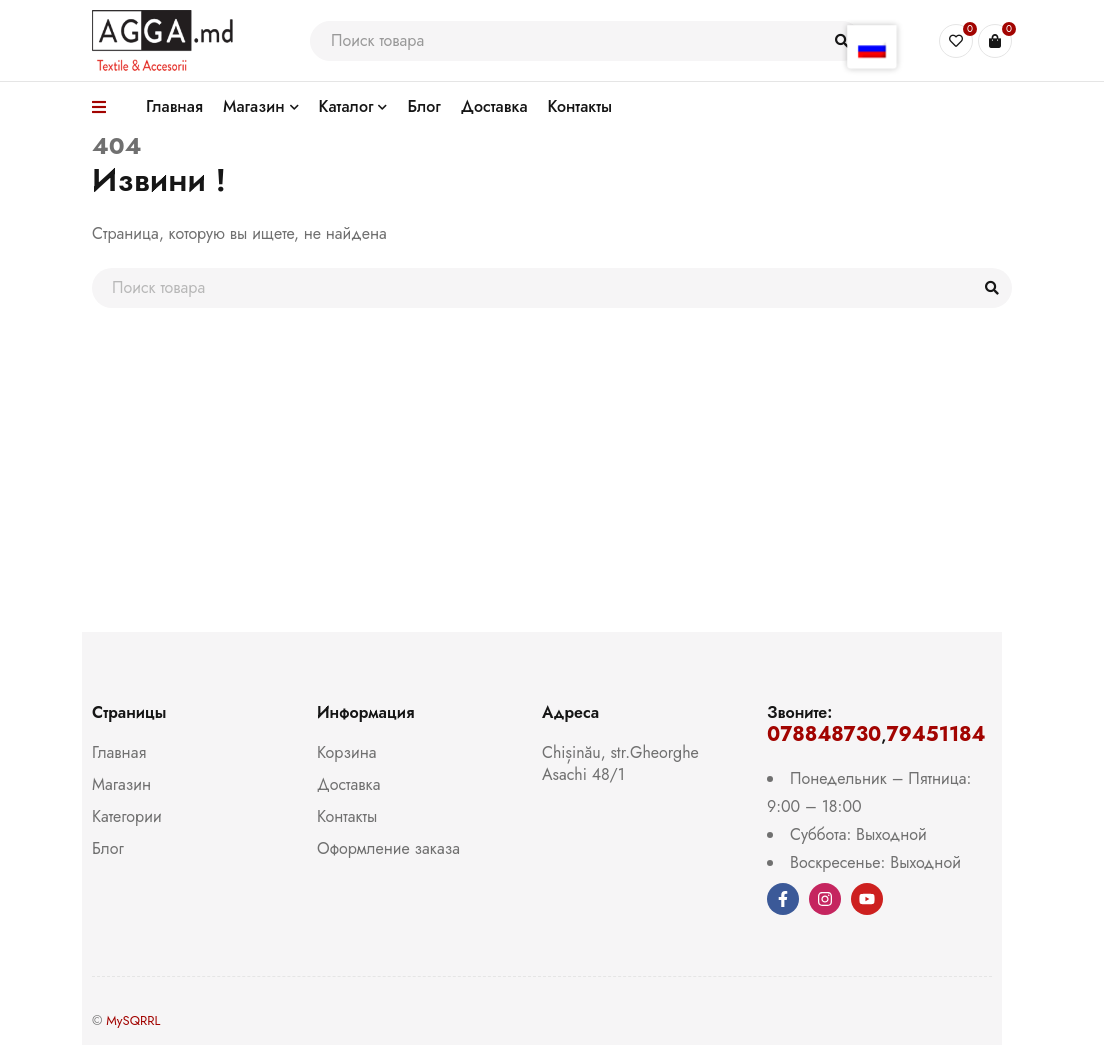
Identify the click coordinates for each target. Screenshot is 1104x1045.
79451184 (935, 734)
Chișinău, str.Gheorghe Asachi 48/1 (620, 763)
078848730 (824, 734)
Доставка (348, 784)
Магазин (121, 784)
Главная (119, 752)
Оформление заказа (388, 848)
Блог (108, 848)
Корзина (346, 752)
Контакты (347, 816)
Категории (127, 816)
